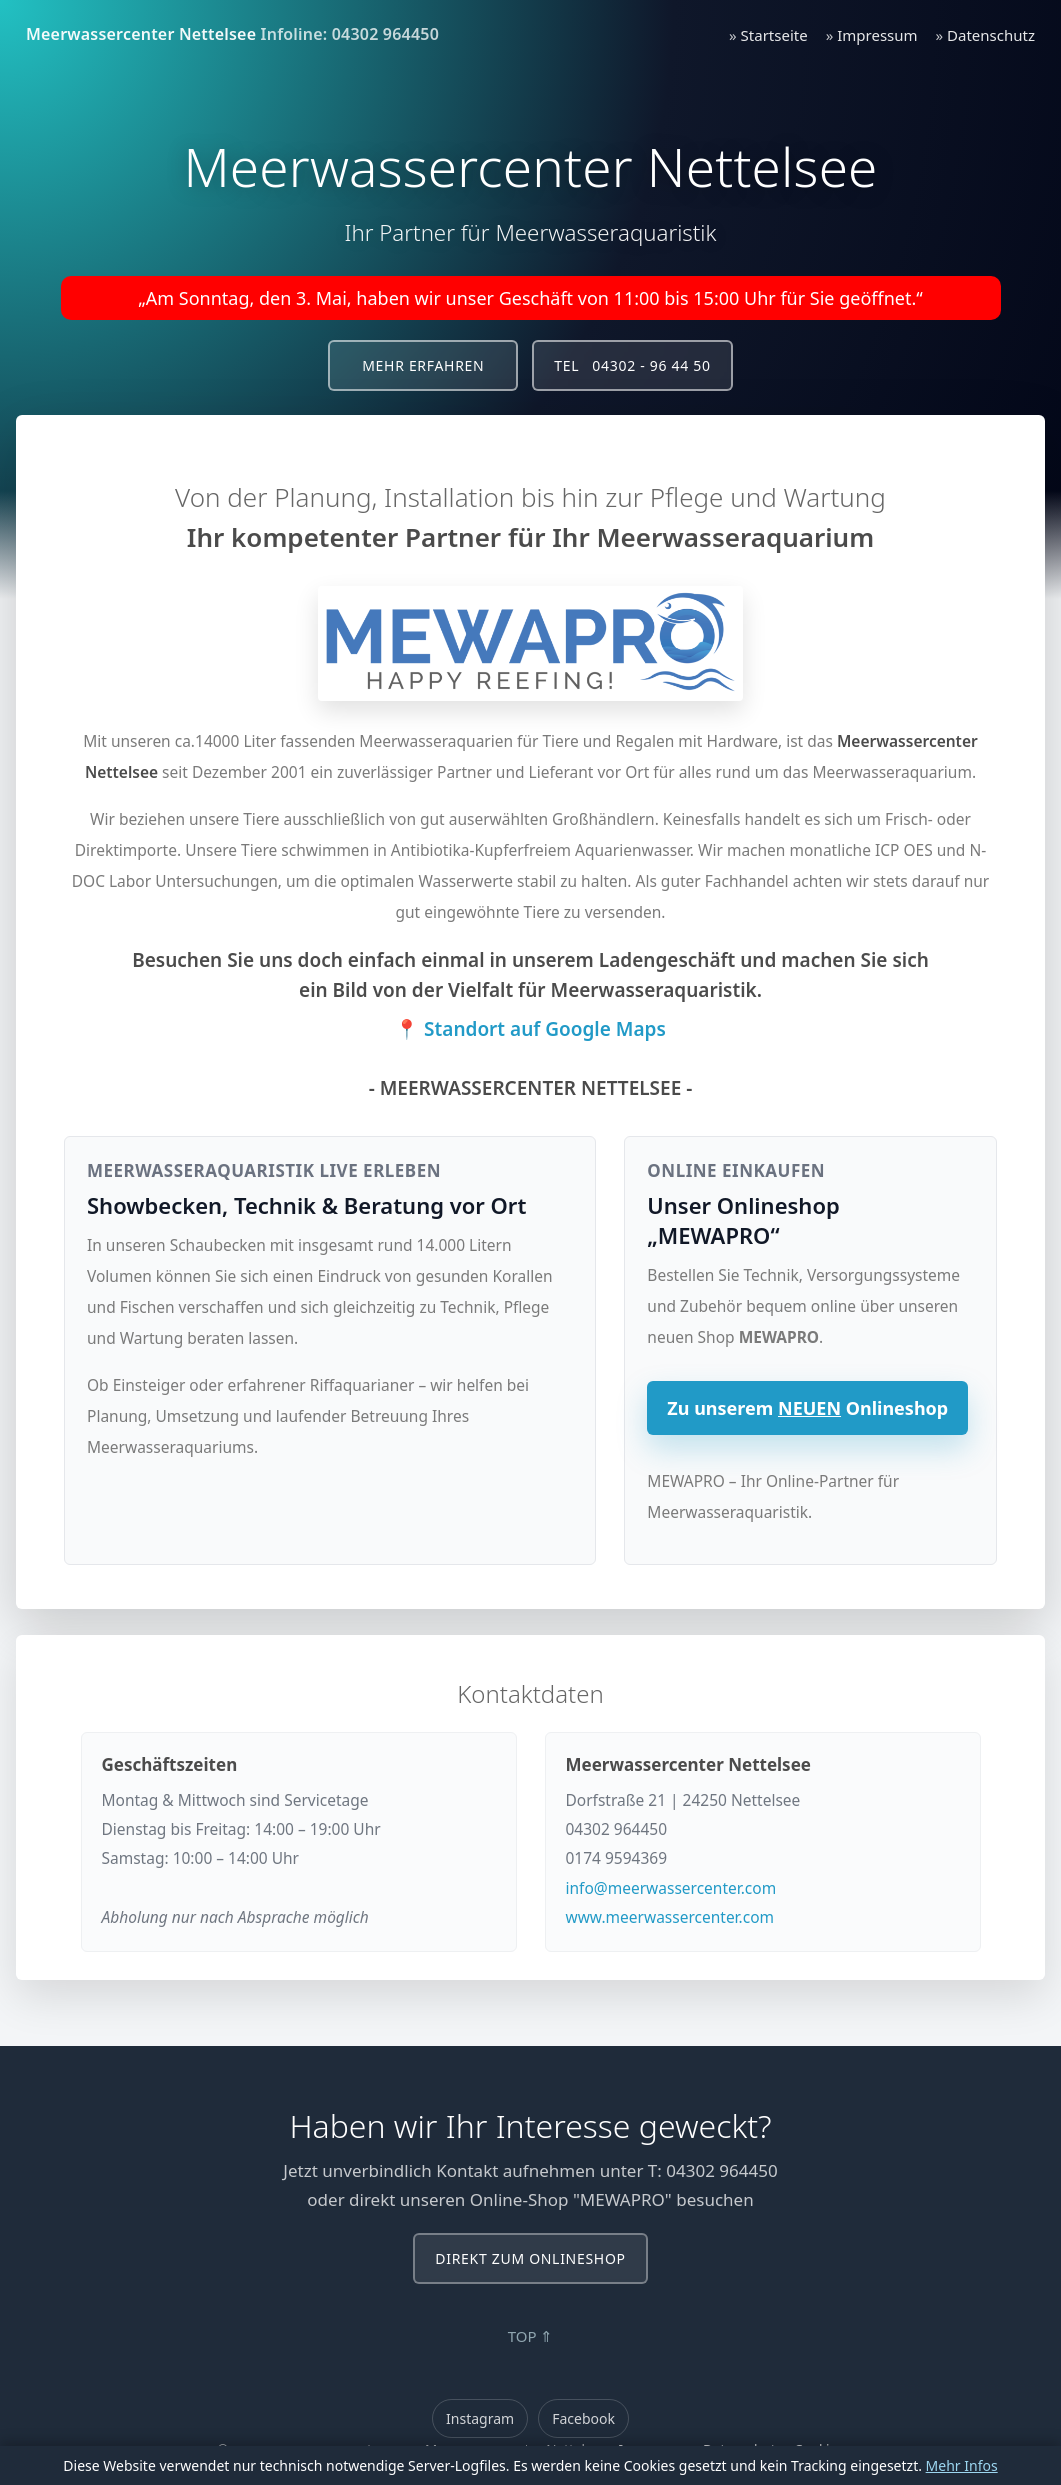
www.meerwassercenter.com (670, 1917)
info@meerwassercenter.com (671, 1888)
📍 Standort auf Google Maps (530, 1029)
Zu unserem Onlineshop (807, 1408)
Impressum (877, 35)
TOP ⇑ (531, 2336)
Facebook (583, 2418)
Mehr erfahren (423, 365)
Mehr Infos (962, 2465)
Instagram (480, 2418)
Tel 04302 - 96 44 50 (632, 365)
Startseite (774, 35)
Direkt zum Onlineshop (530, 2258)
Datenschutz (991, 35)
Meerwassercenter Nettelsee (141, 34)
